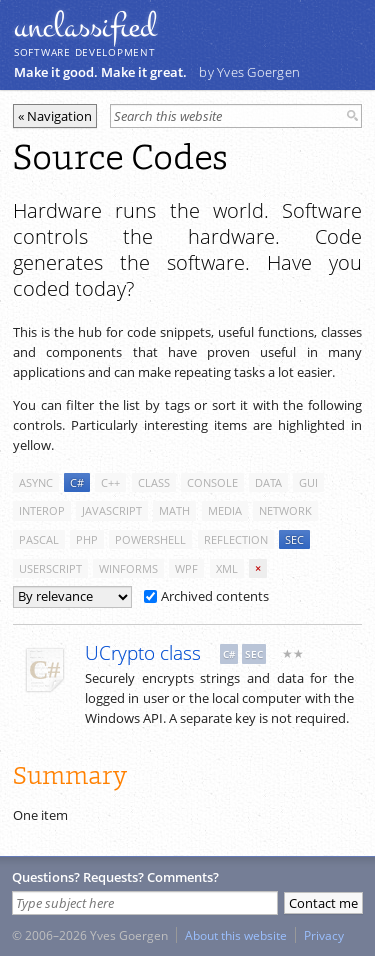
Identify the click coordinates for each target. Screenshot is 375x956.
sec (294, 539)
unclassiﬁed (85, 27)
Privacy (324, 935)
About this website (236, 935)
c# (77, 482)
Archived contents (206, 596)
